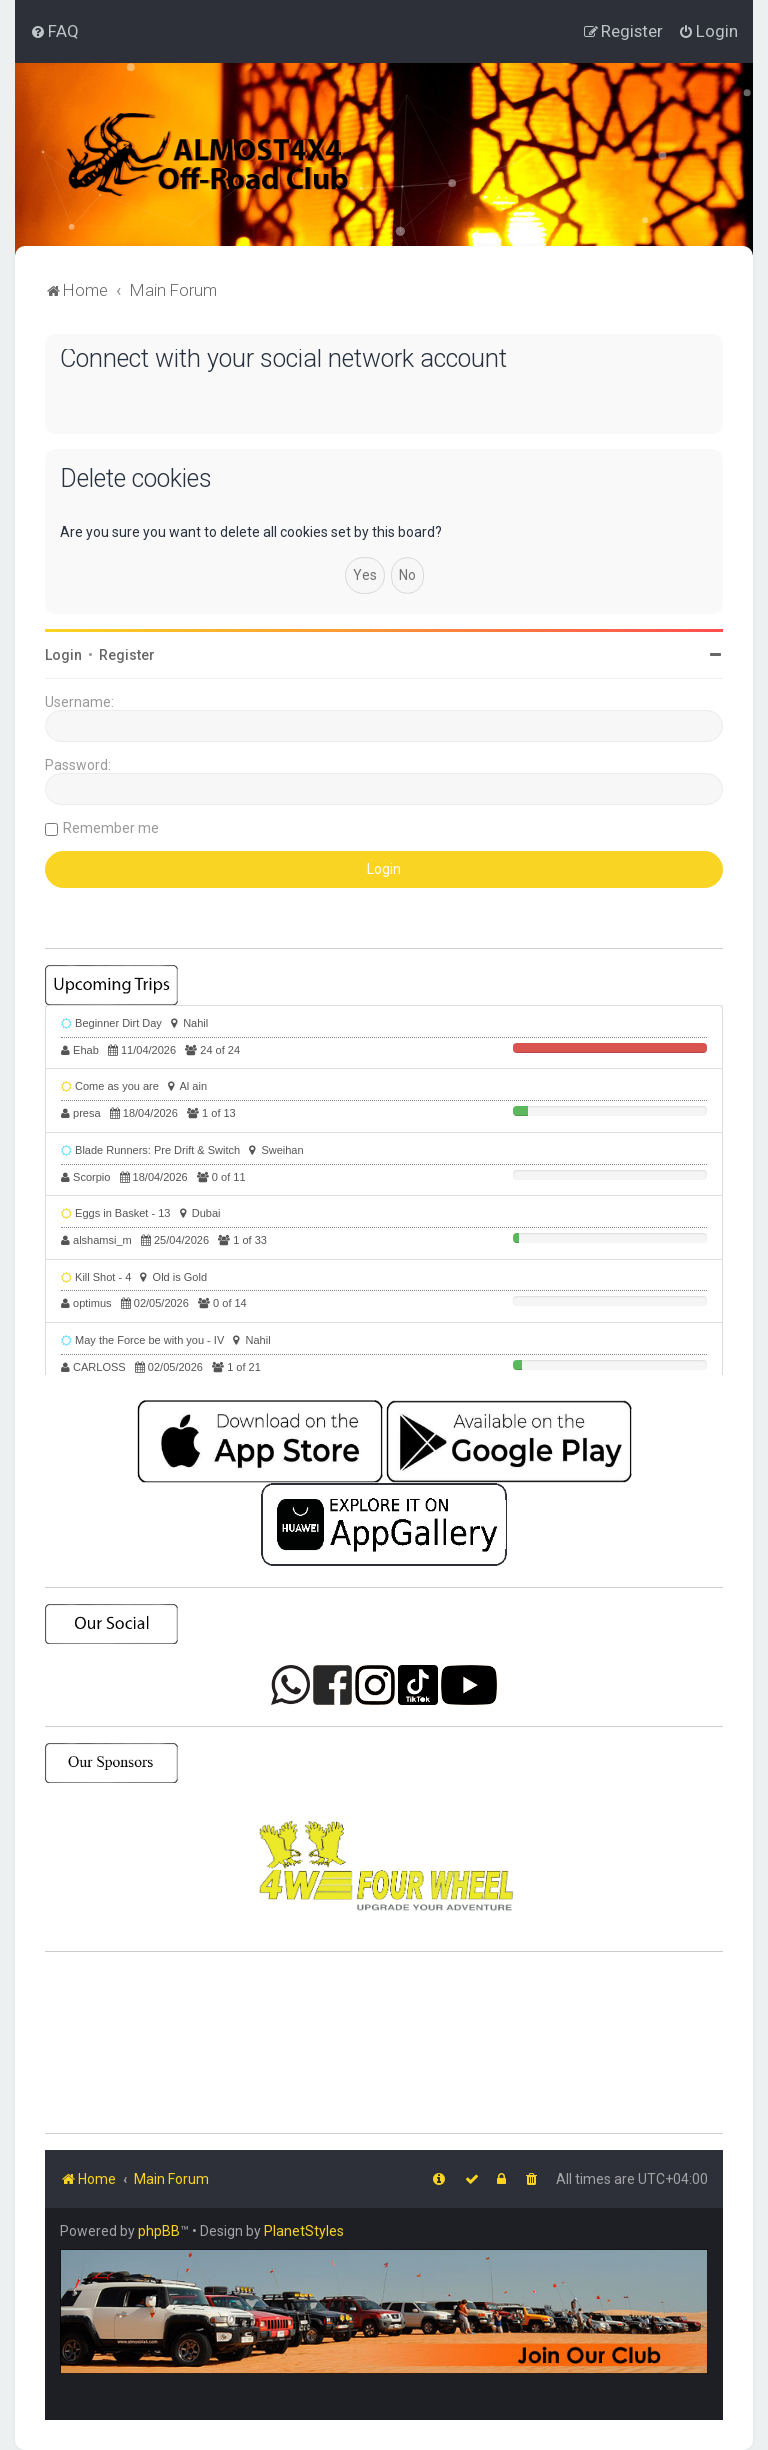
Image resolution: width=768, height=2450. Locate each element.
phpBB (159, 2231)
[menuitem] (54, 31)
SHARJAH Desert (384, 2043)
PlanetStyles (304, 2231)
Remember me (111, 828)
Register (127, 655)
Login (63, 655)
